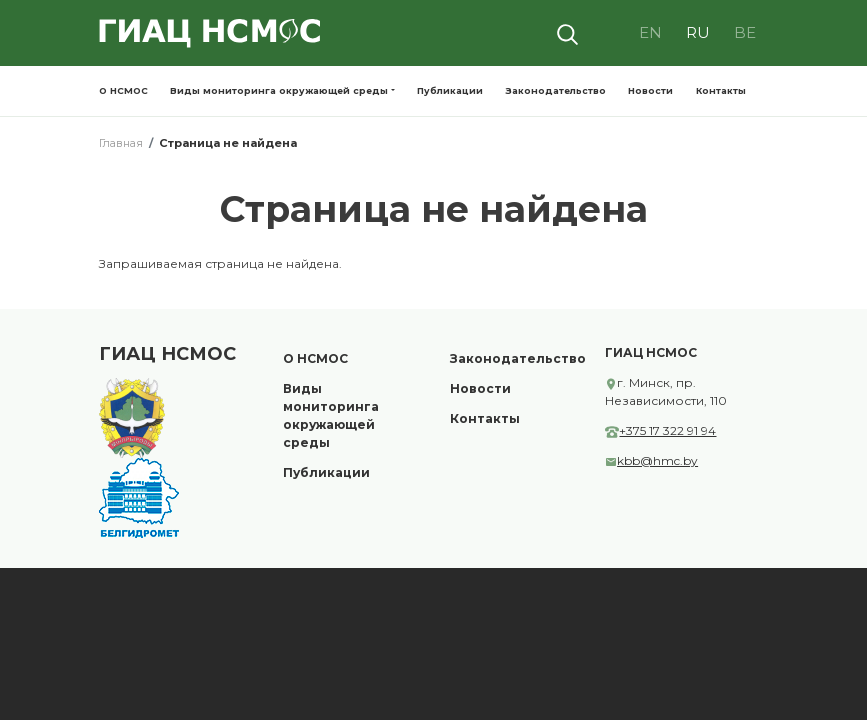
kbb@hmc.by (653, 460)
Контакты (721, 90)
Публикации (450, 90)
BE (745, 32)
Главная (121, 143)
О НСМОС (123, 90)
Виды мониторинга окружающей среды (279, 90)
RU (698, 32)
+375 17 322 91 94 (663, 430)
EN (650, 32)
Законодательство (555, 90)
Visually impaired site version (611, 33)
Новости (650, 90)
